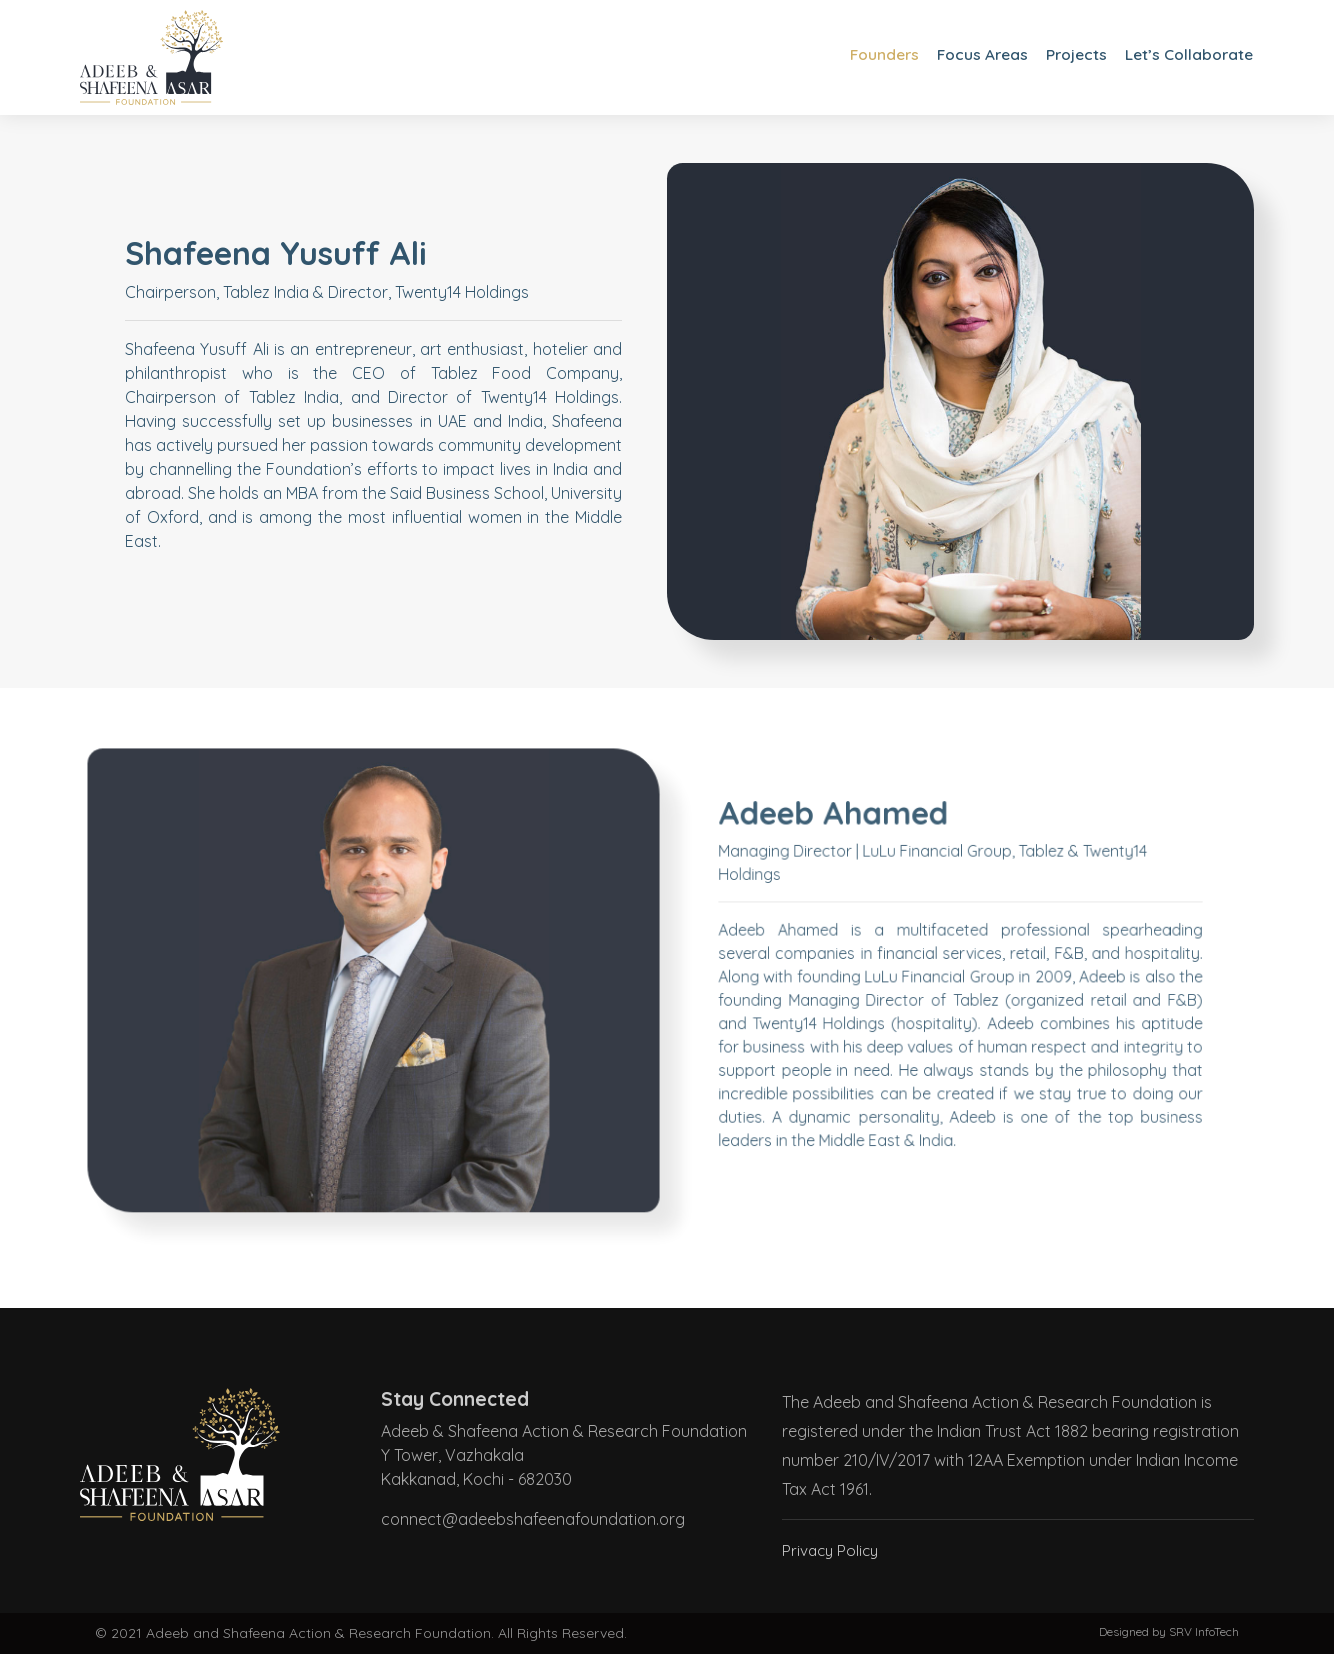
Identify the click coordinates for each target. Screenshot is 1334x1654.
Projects (1072, 55)
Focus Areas (976, 55)
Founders (875, 55)
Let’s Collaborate (1187, 55)
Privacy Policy (832, 1550)
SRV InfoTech (1204, 1631)
